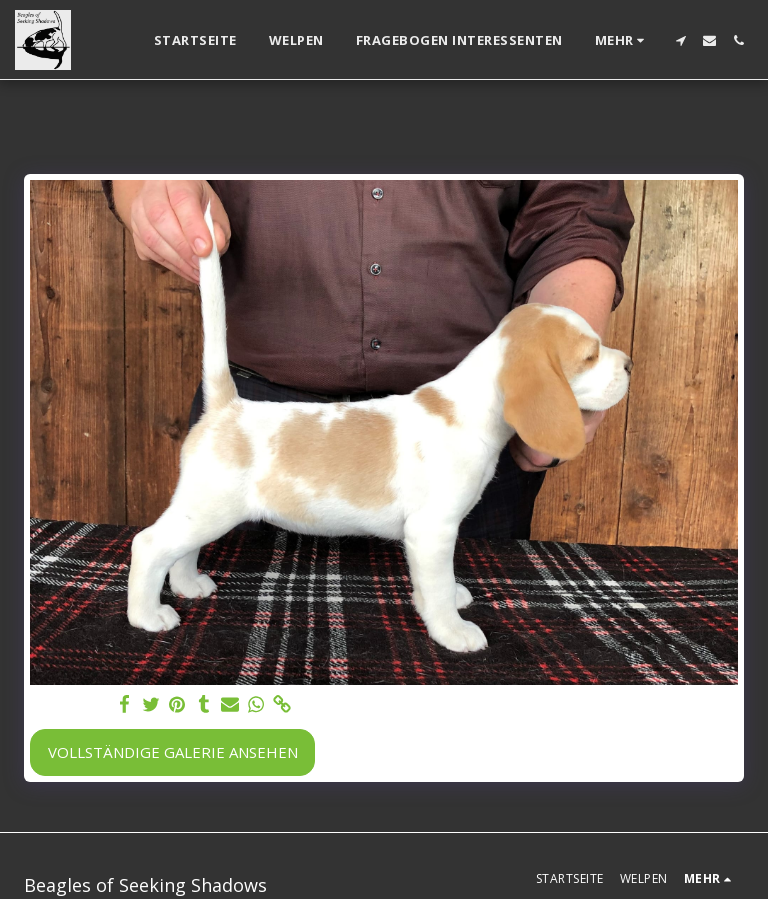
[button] (680, 40)
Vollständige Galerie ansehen (173, 752)
